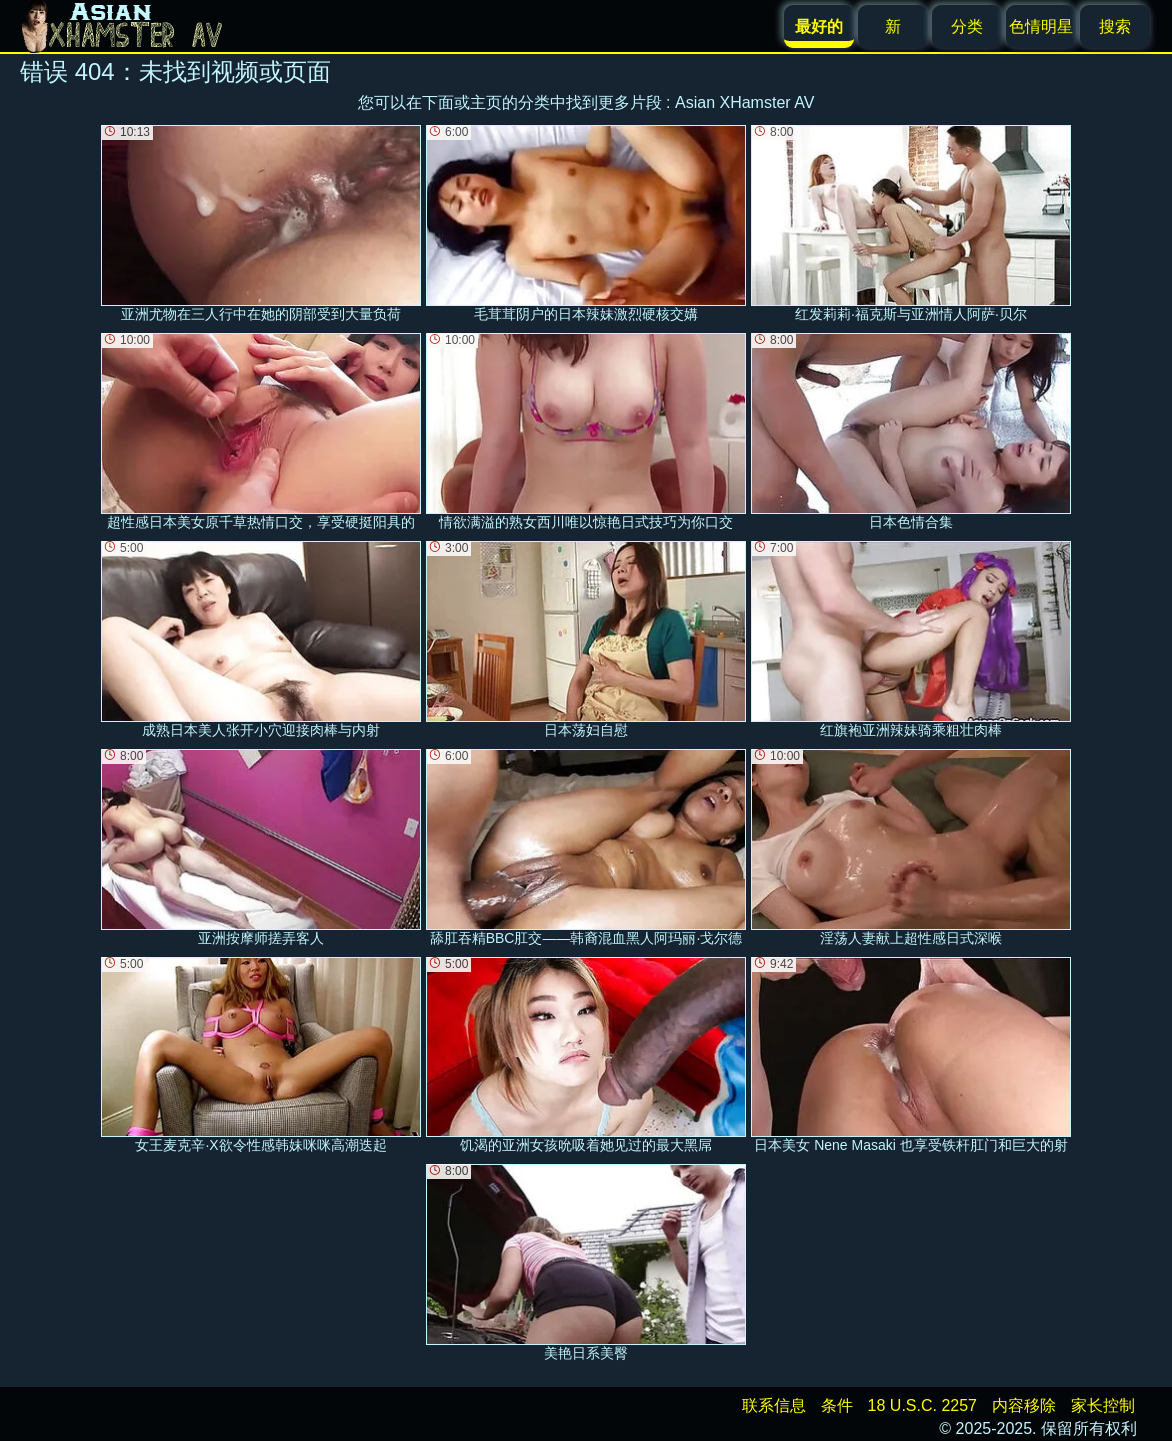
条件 (837, 1405)
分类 (967, 26)
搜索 (1115, 26)
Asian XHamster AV (744, 102)
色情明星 (1041, 26)
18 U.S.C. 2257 (922, 1405)
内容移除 (1024, 1405)
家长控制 (1103, 1405)
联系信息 (774, 1405)
